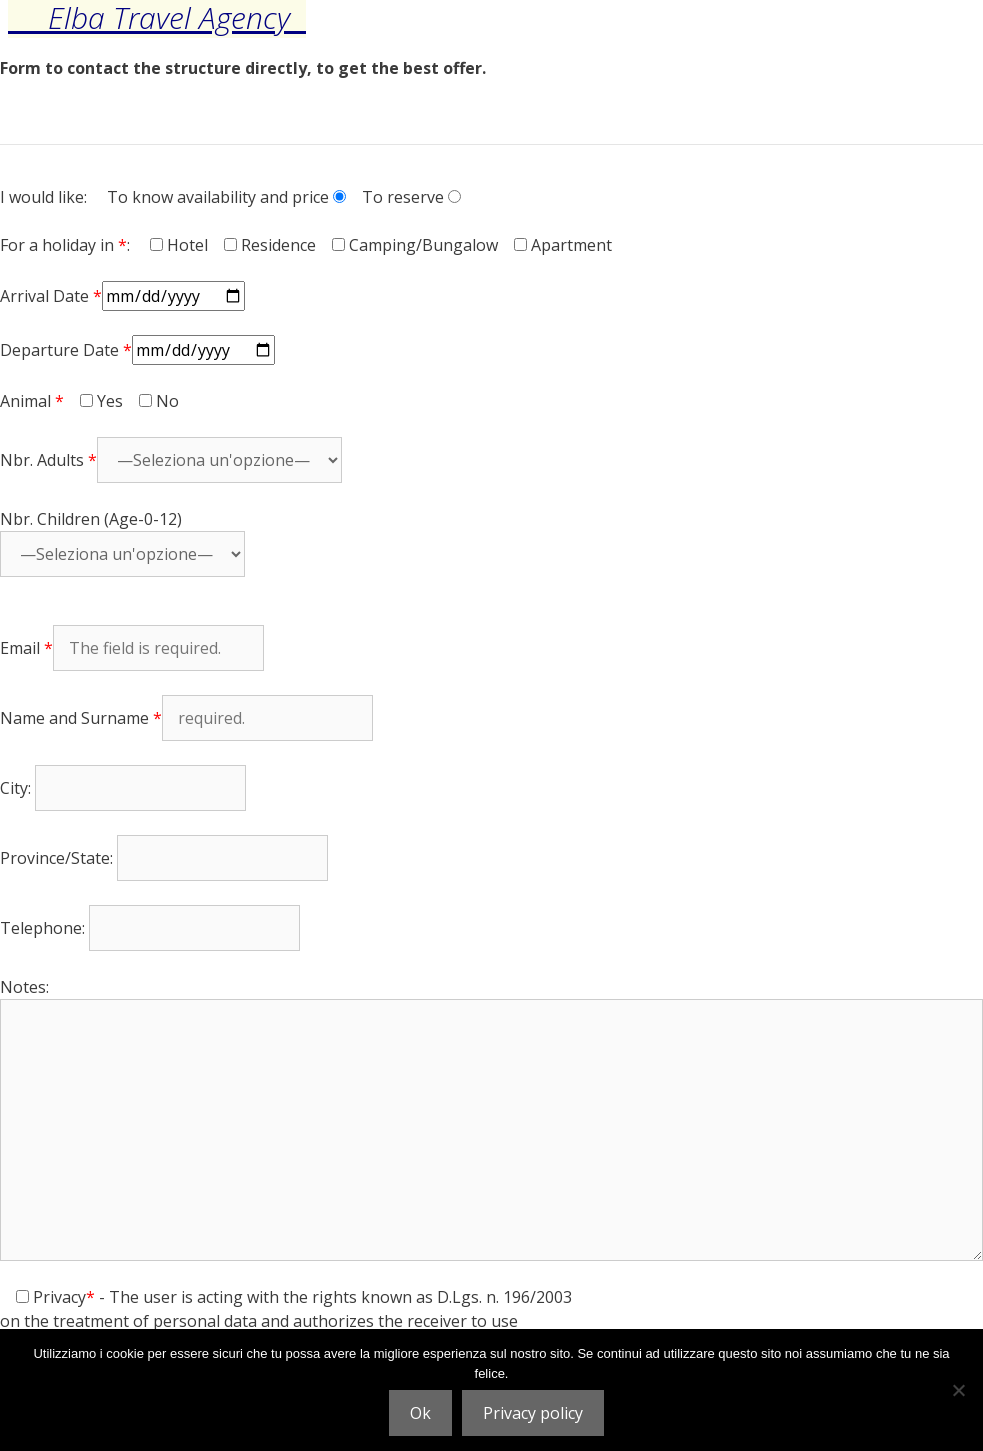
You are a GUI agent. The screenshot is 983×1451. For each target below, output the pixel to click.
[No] (958, 1390)
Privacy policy (533, 1413)
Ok (420, 1413)
